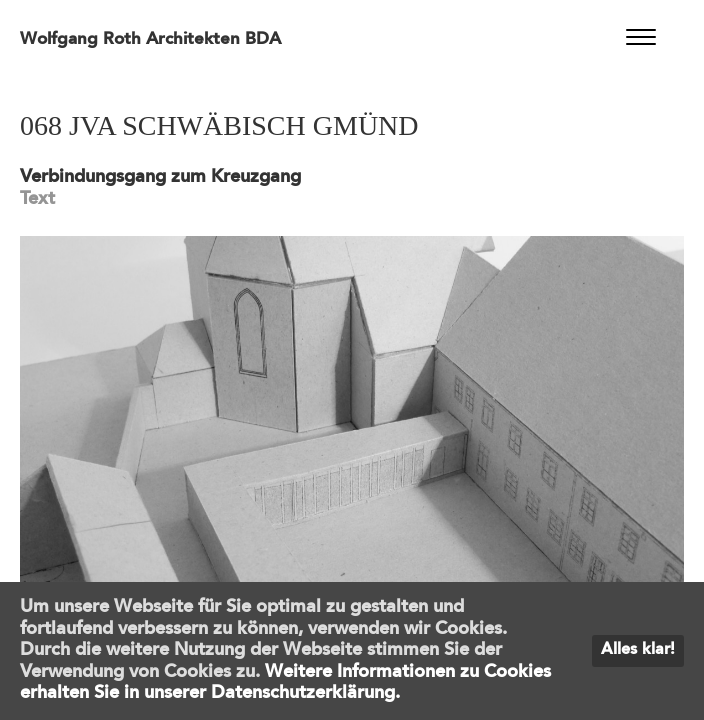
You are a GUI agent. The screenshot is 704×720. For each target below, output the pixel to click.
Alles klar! (638, 650)
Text (37, 199)
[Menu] (641, 37)
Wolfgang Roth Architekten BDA (150, 39)
